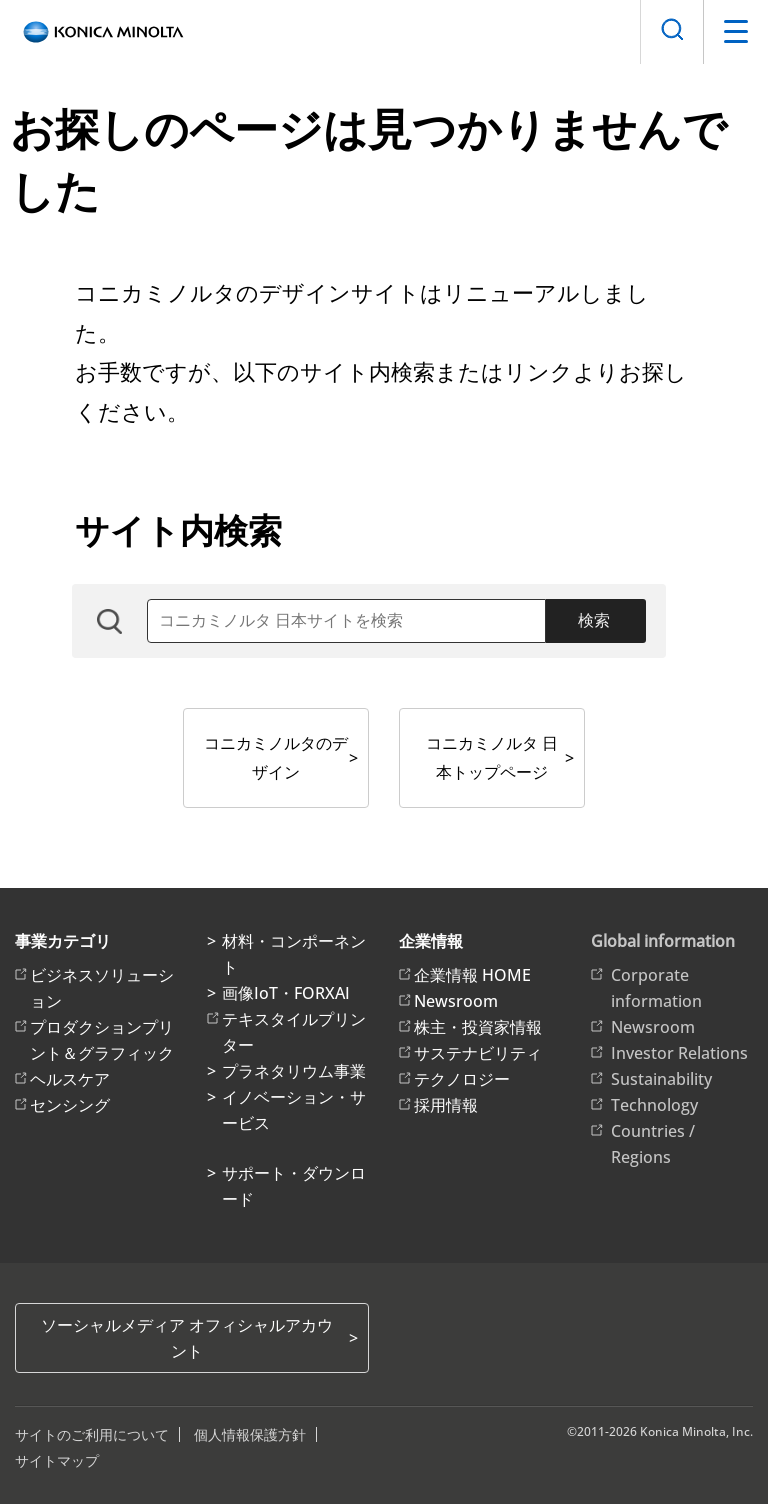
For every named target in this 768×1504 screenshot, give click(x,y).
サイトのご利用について (92, 1434)
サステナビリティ (478, 1053)
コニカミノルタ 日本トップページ (492, 757)
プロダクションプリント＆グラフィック (102, 1040)
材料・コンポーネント (294, 954)
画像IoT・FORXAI (286, 993)
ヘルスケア (70, 1079)
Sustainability (661, 1079)
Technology (654, 1105)
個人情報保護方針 (250, 1434)
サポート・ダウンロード (294, 1186)
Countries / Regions (653, 1144)
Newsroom (456, 1001)
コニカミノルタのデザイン (276, 757)
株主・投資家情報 (478, 1027)
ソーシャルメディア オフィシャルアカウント (187, 1338)
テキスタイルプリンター (294, 1032)
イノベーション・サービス (294, 1110)
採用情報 (446, 1105)
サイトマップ (57, 1460)
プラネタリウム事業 (294, 1071)
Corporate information (656, 988)
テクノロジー (462, 1079)
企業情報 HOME (472, 975)
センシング (70, 1105)
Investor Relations (679, 1053)
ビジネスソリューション (102, 988)
